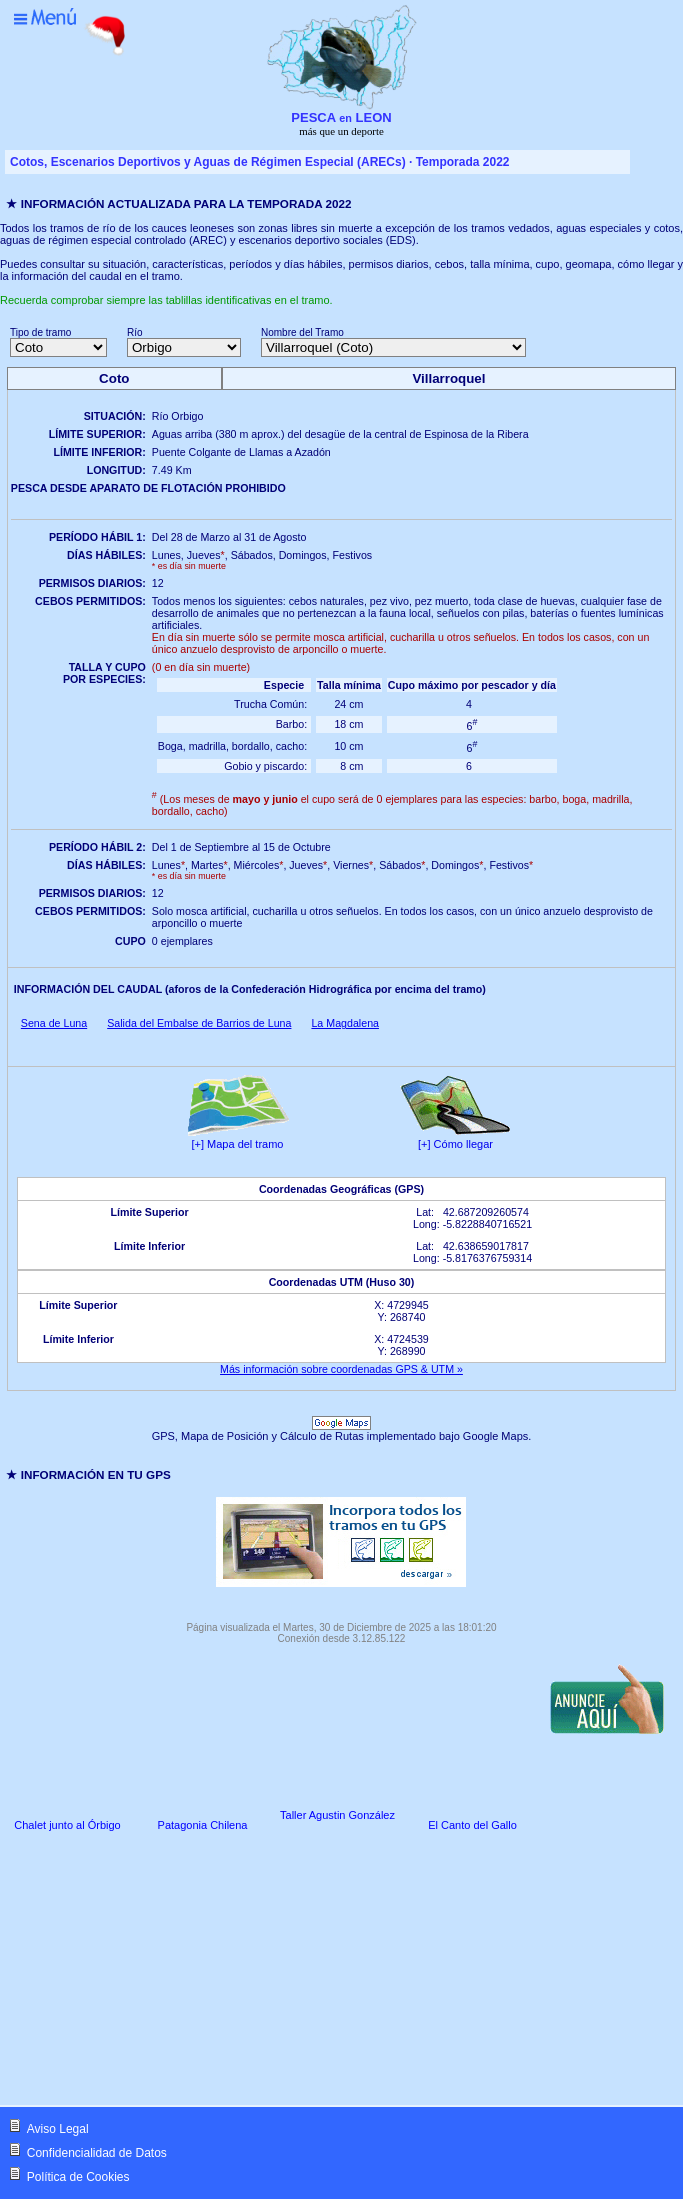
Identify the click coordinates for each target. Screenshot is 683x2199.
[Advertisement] (74, 1971)
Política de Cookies (78, 2177)
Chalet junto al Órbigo (67, 1825)
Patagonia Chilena (203, 1825)
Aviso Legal (58, 2129)
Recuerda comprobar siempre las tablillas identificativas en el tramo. (166, 300)
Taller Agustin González (337, 1815)
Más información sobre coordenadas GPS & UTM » (341, 1369)
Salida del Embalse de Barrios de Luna (199, 1023)
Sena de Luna (54, 1023)
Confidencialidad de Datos (97, 2153)
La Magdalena (345, 1023)
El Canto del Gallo (472, 1825)
